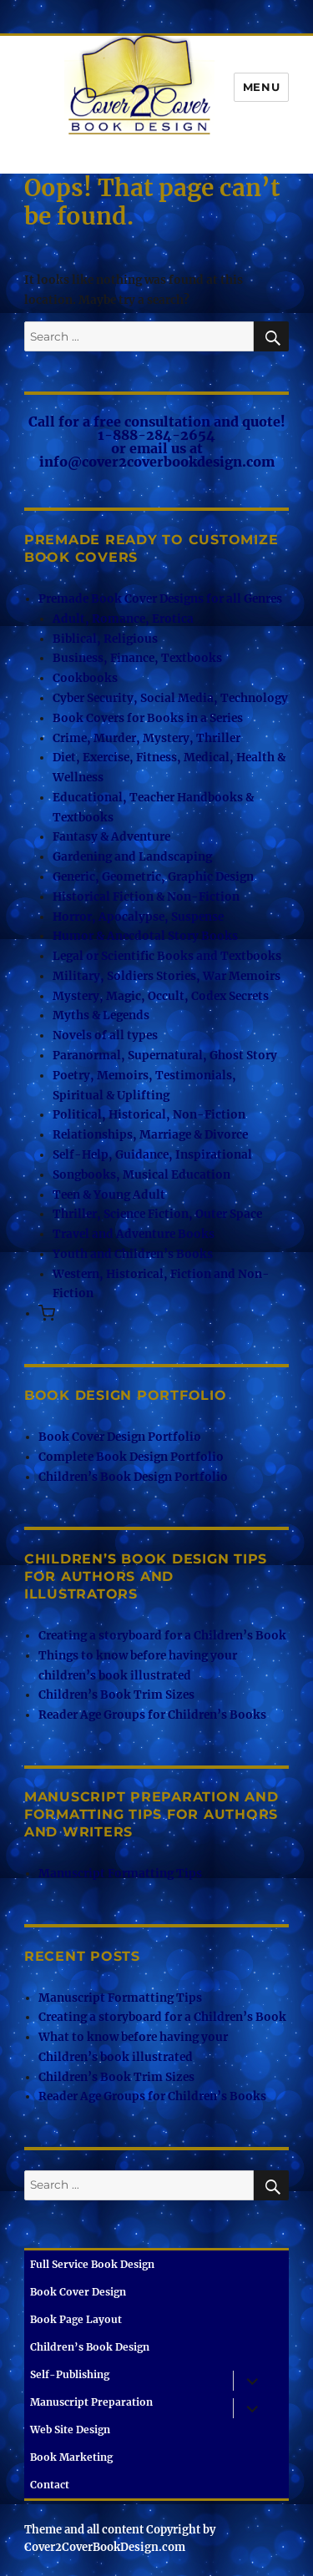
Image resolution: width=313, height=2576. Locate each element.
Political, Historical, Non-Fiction (149, 1115)
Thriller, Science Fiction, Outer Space (157, 1214)
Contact (49, 2484)
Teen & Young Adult (109, 1195)
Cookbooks (85, 678)
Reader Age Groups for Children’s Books (152, 1715)
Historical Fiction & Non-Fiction (146, 897)
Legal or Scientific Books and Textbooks (167, 956)
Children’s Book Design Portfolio (133, 1477)
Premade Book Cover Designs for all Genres (160, 599)
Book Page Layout (76, 2319)
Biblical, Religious (105, 639)
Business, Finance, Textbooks (137, 658)
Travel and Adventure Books (134, 1234)
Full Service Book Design (92, 2264)
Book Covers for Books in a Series (148, 718)
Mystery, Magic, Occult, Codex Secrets (161, 996)
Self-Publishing (69, 2374)
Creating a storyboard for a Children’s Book (162, 1636)
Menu (261, 86)
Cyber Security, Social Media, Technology (170, 698)
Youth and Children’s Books (133, 1254)
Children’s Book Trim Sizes (116, 1695)
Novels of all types (105, 1035)
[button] (46, 1314)
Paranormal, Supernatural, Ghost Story (165, 1055)
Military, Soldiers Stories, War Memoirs (166, 976)
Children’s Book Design (89, 2347)
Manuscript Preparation (91, 2402)
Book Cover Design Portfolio (119, 1437)
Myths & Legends (101, 1015)
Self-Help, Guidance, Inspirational (152, 1155)
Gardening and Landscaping (132, 857)
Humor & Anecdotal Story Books (145, 936)
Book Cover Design (78, 2292)
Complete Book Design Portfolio (131, 1457)
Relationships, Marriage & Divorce (150, 1135)
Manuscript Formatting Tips (120, 1873)
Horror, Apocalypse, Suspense (138, 917)
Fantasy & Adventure (111, 837)
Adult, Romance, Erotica (123, 619)
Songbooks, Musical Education (141, 1175)
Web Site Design (70, 2429)
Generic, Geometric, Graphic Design (153, 877)
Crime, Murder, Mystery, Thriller (146, 738)
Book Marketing (71, 2457)
